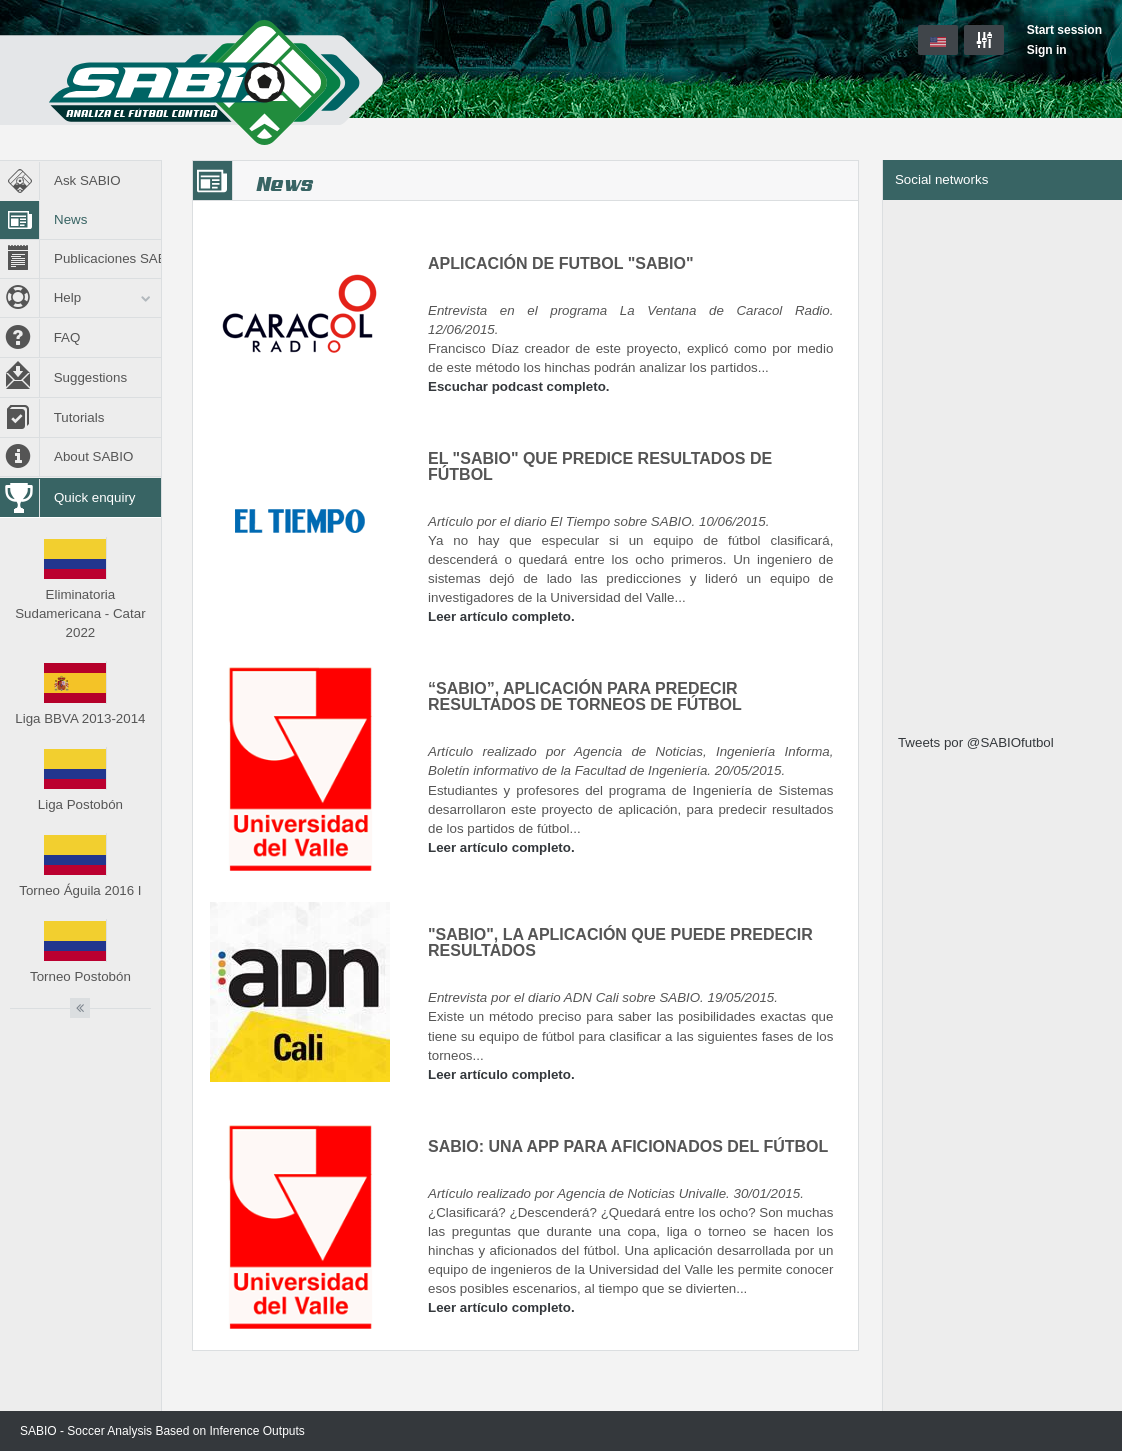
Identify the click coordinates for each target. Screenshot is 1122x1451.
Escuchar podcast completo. (518, 386)
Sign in (1047, 50)
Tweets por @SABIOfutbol (976, 742)
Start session (1064, 30)
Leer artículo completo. (501, 616)
